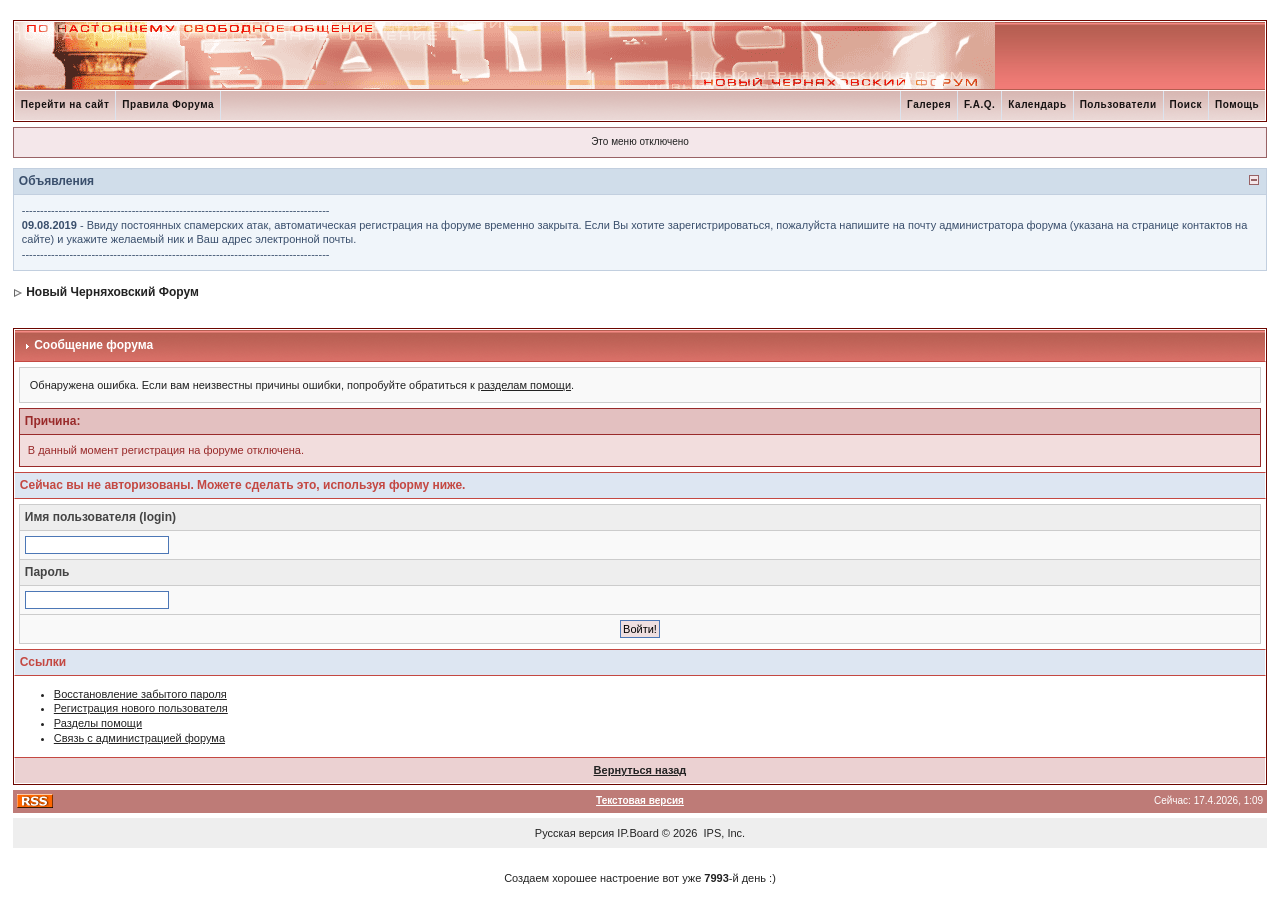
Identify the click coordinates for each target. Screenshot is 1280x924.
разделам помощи (524, 385)
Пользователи (1118, 104)
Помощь (1237, 104)
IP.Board (637, 833)
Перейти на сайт (65, 104)
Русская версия (574, 833)
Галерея (929, 104)
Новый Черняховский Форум (112, 292)
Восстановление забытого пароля (140, 694)
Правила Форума (168, 104)
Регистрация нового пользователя (141, 708)
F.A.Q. (979, 104)
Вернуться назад (640, 770)
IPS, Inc (723, 833)
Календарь (1037, 104)
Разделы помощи (98, 723)
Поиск (1186, 104)
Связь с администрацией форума (139, 738)
